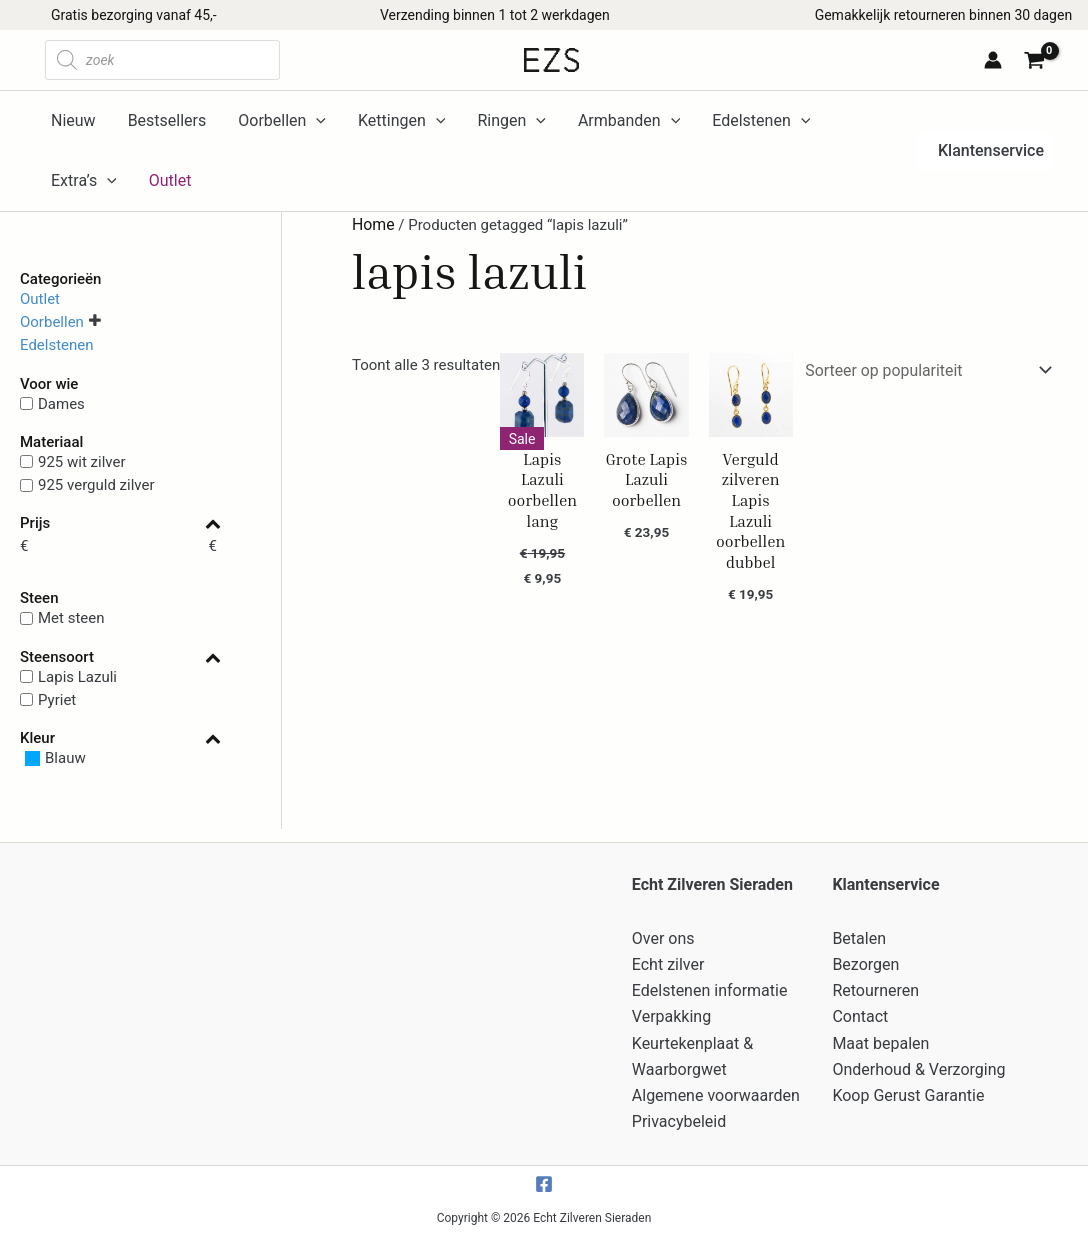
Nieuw (73, 120)
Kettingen (401, 121)
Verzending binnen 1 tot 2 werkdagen (495, 15)
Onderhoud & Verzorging (918, 1072)
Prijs (120, 523)
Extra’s (84, 181)
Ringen (511, 121)
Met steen (71, 618)
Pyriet (57, 700)
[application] (316, 121)
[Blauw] (53, 758)
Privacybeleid (679, 1121)
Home (372, 224)
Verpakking (671, 1022)
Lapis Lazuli (77, 676)
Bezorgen (865, 973)
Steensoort (120, 657)
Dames (61, 403)
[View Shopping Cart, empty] (1037, 62)
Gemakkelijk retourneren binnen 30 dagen (943, 15)
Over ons (663, 948)
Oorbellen (282, 121)
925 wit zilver (82, 462)
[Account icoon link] (993, 60)
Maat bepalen (880, 1047)
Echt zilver (668, 973)
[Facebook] (544, 1184)
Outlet (40, 298)
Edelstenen (761, 121)
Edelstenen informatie (710, 998)
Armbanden (629, 121)
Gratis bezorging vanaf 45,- (134, 15)
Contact (860, 1022)
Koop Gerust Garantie (908, 1097)
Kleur (120, 738)
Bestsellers (167, 120)
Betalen (859, 948)
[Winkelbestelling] (931, 368)
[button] (985, 151)
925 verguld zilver (96, 485)
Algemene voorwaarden (716, 1097)
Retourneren (875, 998)
